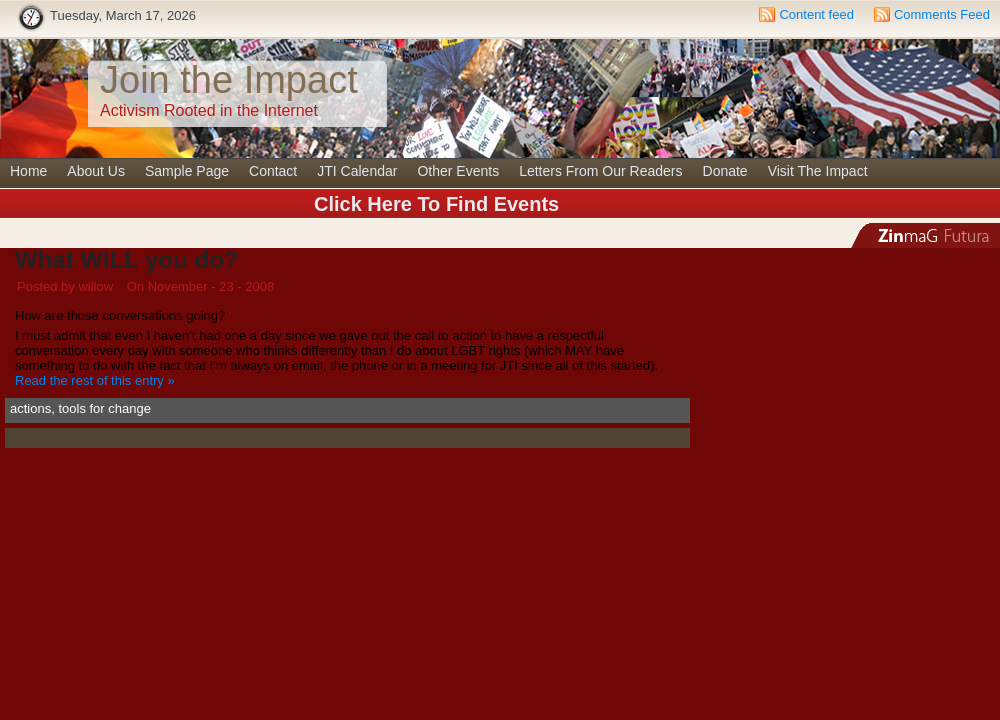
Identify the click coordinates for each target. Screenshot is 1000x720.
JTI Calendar (357, 171)
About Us (96, 171)
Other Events (458, 171)
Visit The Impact (818, 171)
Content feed (816, 14)
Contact (273, 171)
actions (30, 408)
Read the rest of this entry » (95, 380)
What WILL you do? (127, 259)
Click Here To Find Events (436, 204)
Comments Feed (942, 14)
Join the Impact (229, 80)
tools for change (104, 408)
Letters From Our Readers (600, 171)
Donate (725, 171)
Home (28, 171)
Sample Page (187, 171)
